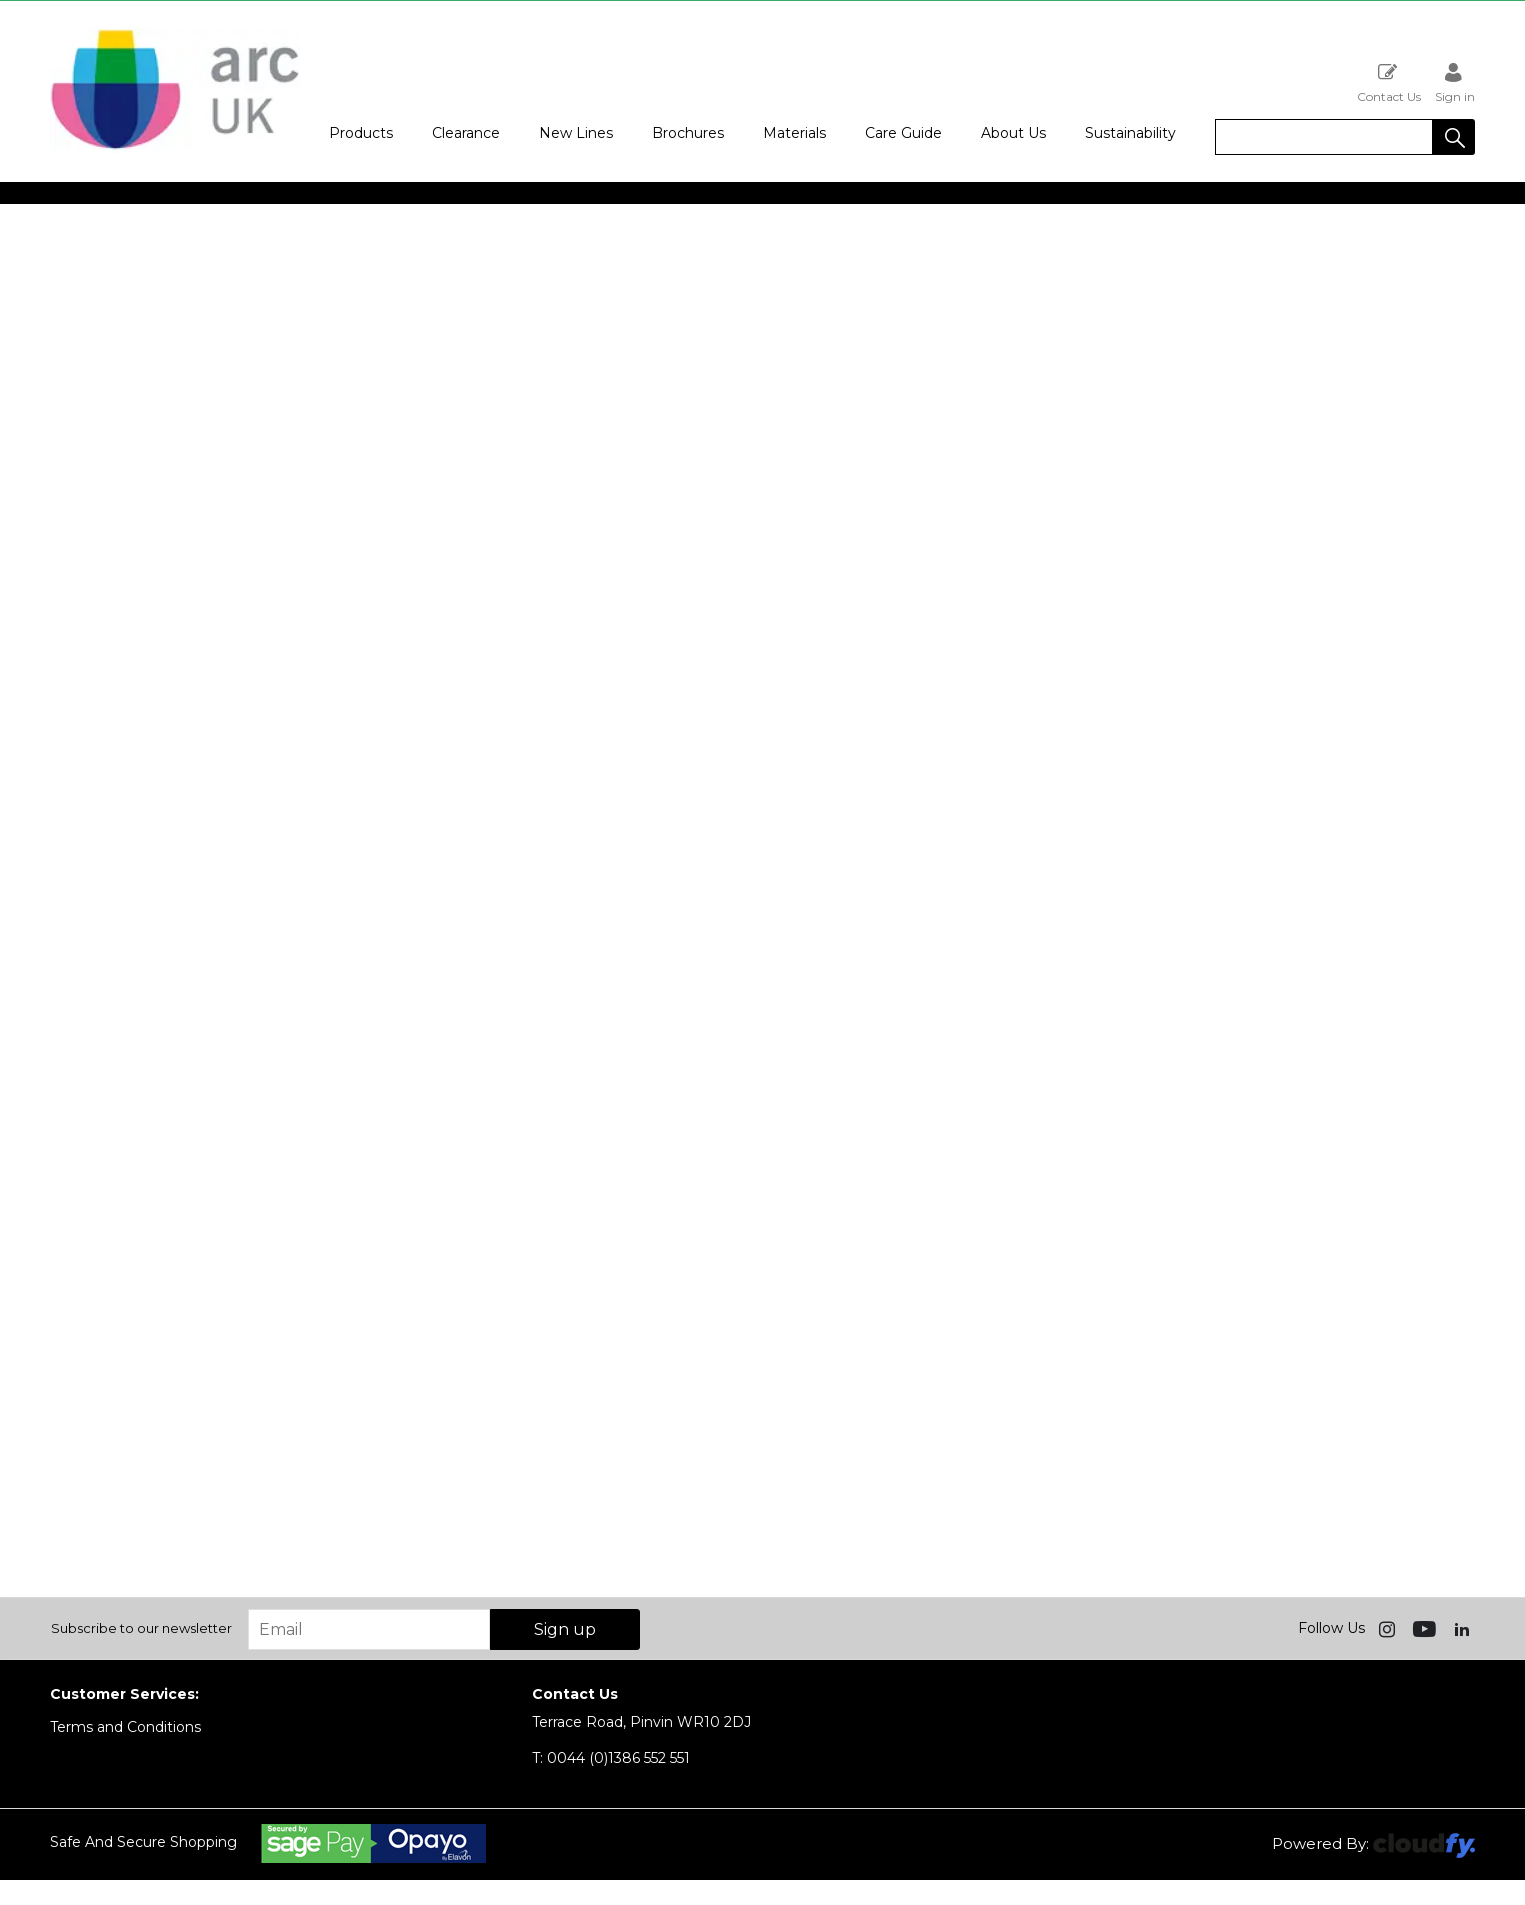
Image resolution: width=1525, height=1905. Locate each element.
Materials (794, 133)
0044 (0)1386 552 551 (611, 1758)
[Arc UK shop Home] (175, 148)
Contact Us (1389, 82)
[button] (1454, 137)
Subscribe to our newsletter (141, 1628)
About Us (1013, 133)
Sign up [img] (565, 1629)
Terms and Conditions (125, 1727)
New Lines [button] (576, 133)
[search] (1324, 137)
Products (361, 133)
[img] (1389, 1628)
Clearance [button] (466, 133)
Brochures (688, 133)
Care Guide (903, 133)
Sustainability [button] (1130, 133)
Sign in (1455, 82)
